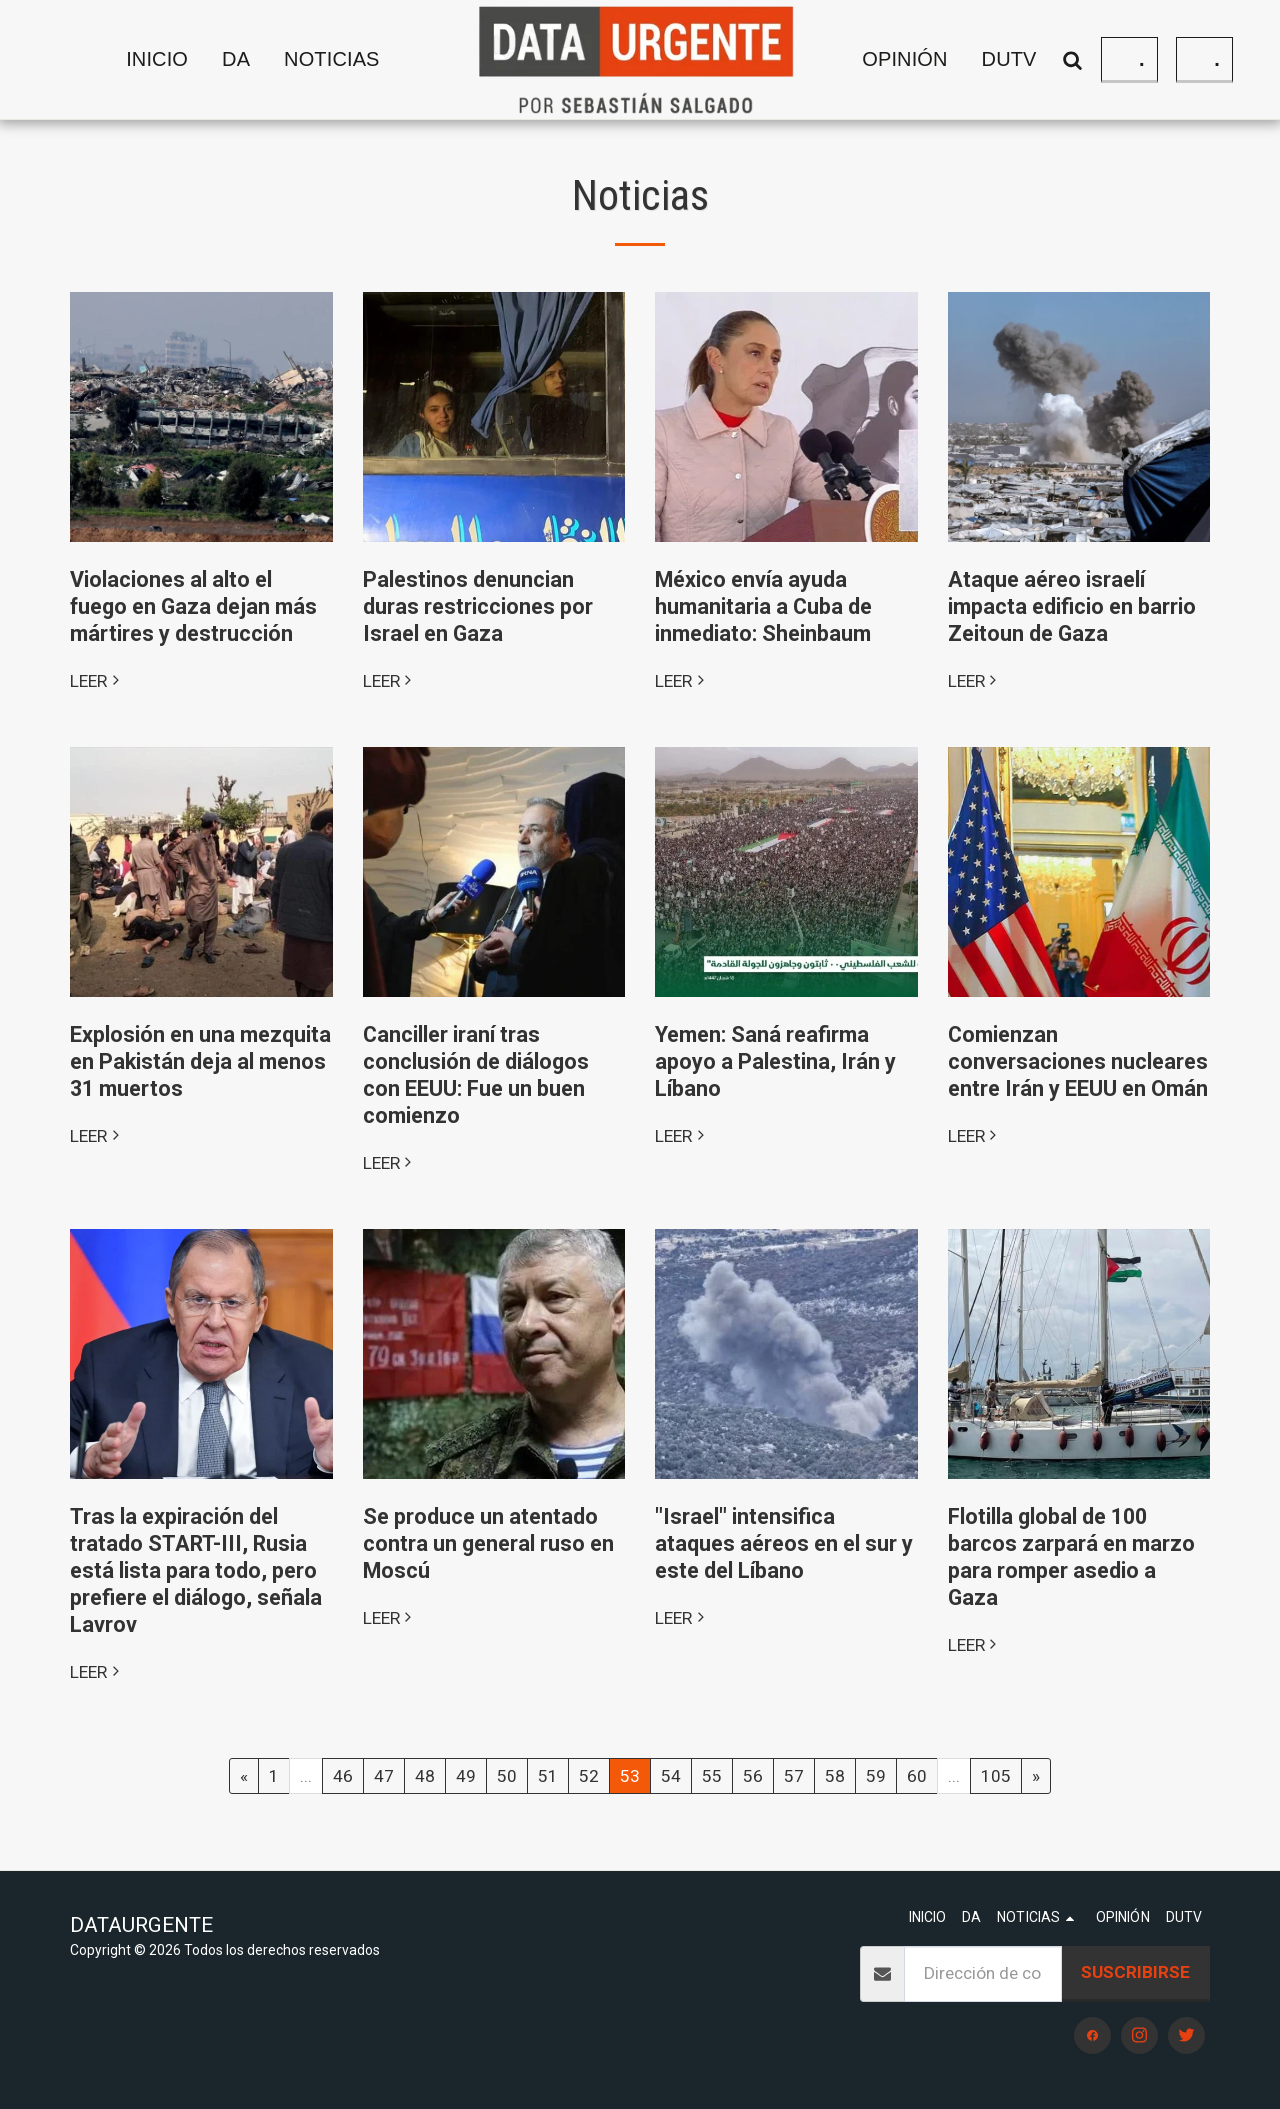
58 (835, 1776)
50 (507, 1776)
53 (630, 1776)
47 (384, 1776)
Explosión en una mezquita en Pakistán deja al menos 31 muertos (200, 1061)
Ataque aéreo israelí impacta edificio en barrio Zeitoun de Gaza (1072, 606)
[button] (348, 60)
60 (917, 1776)
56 (753, 1776)
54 (671, 1776)
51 (548, 1776)
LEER (97, 681)
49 (466, 1776)
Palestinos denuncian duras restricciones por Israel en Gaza (478, 606)
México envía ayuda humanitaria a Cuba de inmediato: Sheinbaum (763, 606)
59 (876, 1776)
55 (712, 1776)
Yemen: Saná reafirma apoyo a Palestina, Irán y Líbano (775, 1061)
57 (794, 1776)
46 (343, 1776)
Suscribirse (1135, 1972)
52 (589, 1776)
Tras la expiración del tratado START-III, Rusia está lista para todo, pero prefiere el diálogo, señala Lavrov (196, 1570)
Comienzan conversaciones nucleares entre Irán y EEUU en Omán (1078, 1061)
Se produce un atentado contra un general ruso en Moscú (488, 1543)
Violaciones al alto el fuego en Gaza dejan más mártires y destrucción (193, 606)
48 (425, 1776)
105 (996, 1776)
